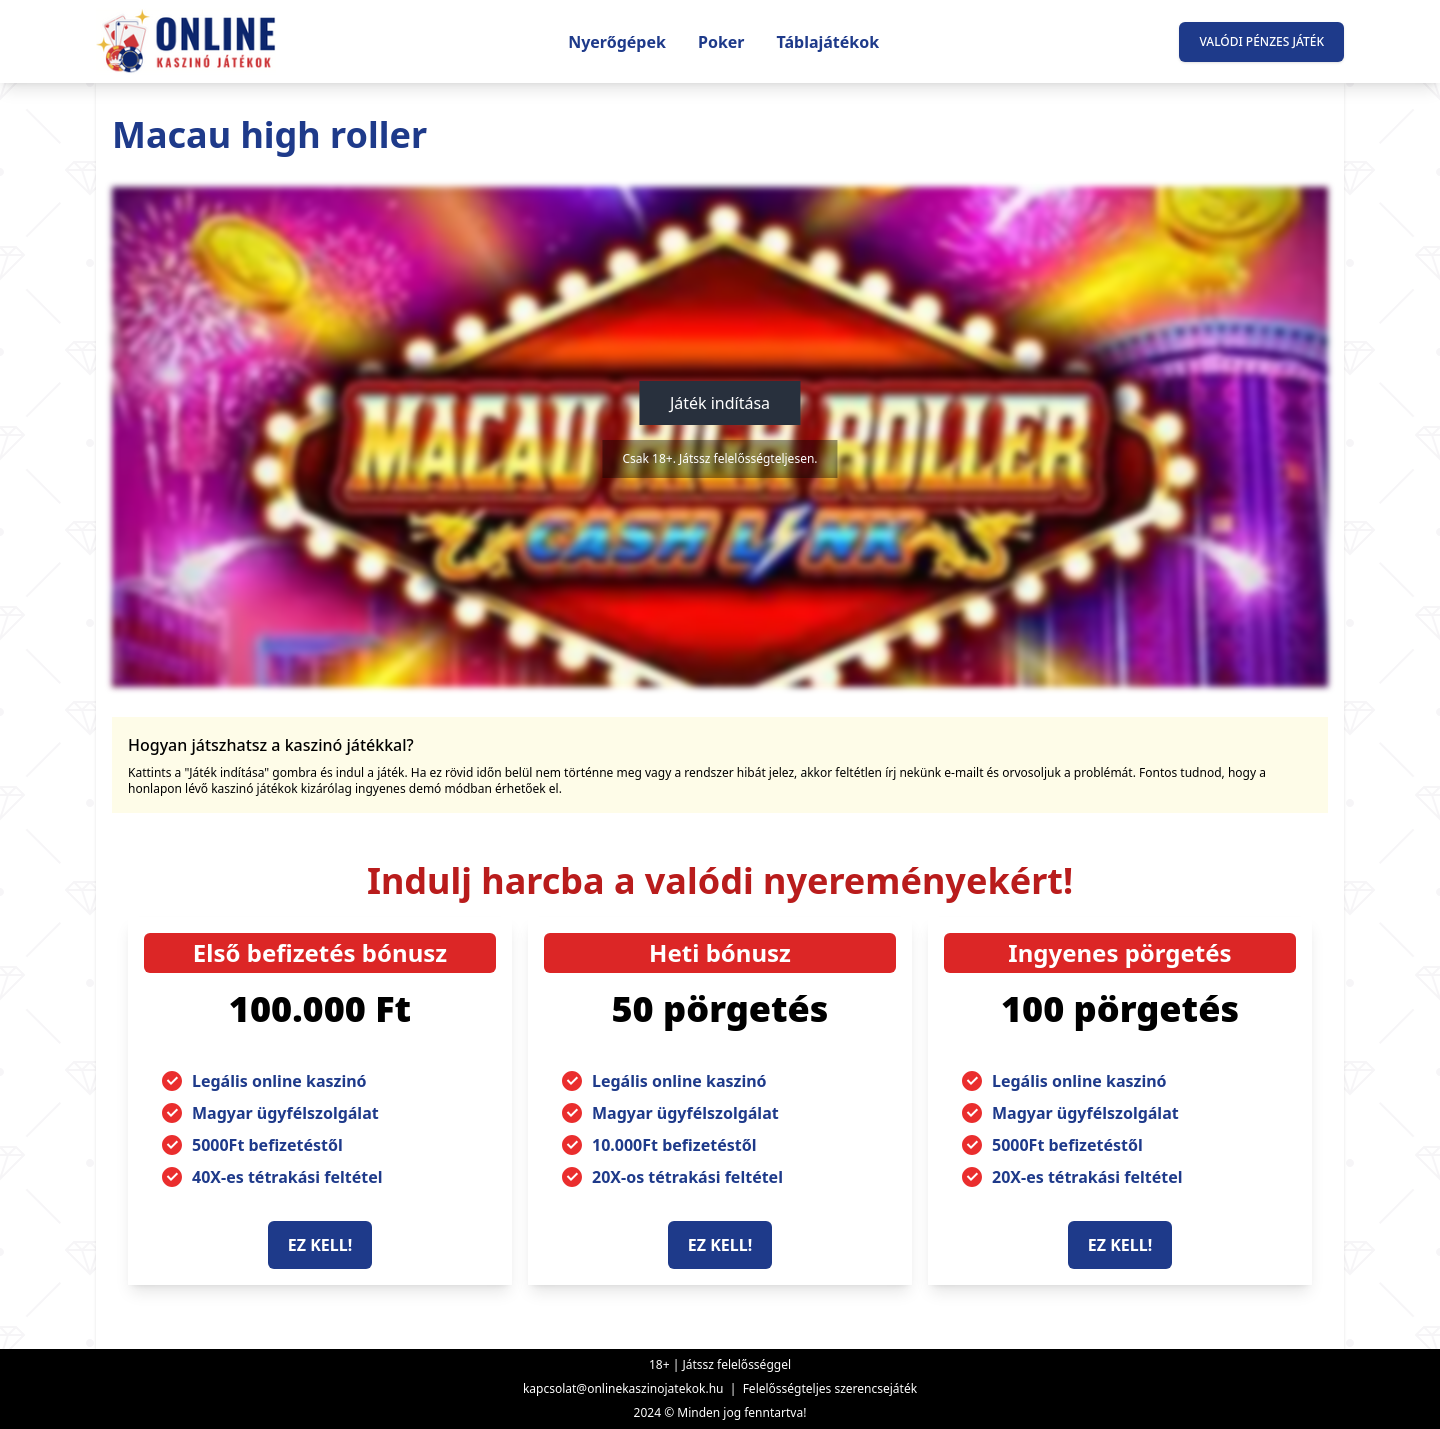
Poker (721, 42)
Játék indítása (720, 403)
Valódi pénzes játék (1261, 41)
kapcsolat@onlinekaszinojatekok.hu (623, 1388)
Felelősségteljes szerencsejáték (830, 1388)
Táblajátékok (828, 42)
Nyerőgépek (617, 42)
